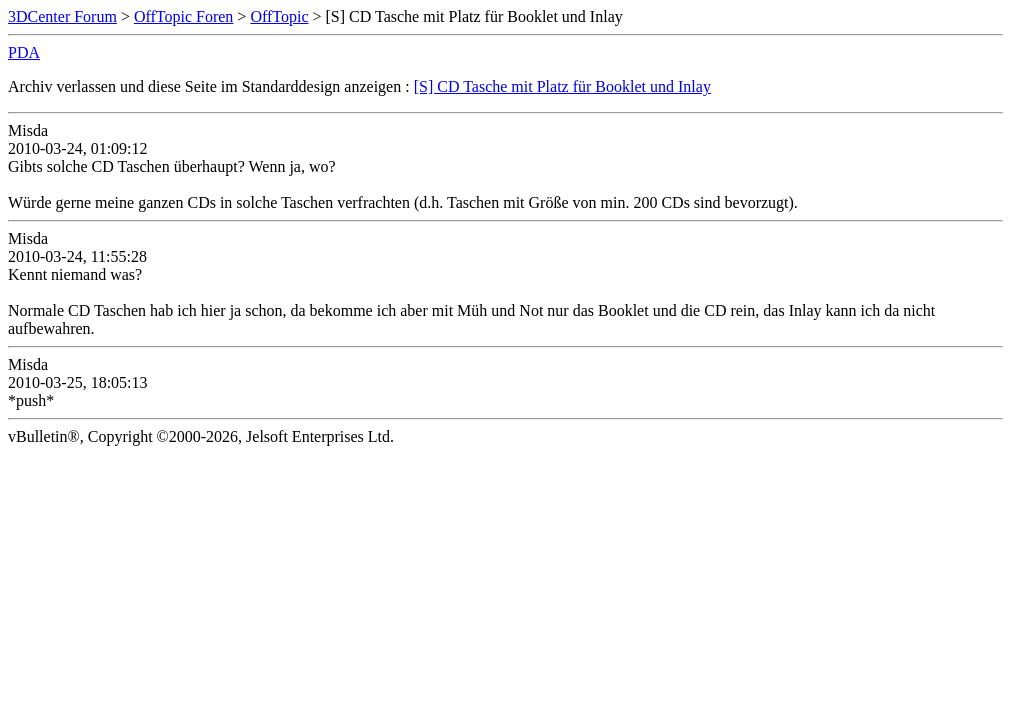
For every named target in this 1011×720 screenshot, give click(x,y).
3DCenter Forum (62, 16)
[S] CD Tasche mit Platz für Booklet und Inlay (562, 86)
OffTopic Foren (183, 16)
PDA (24, 52)
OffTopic (279, 16)
